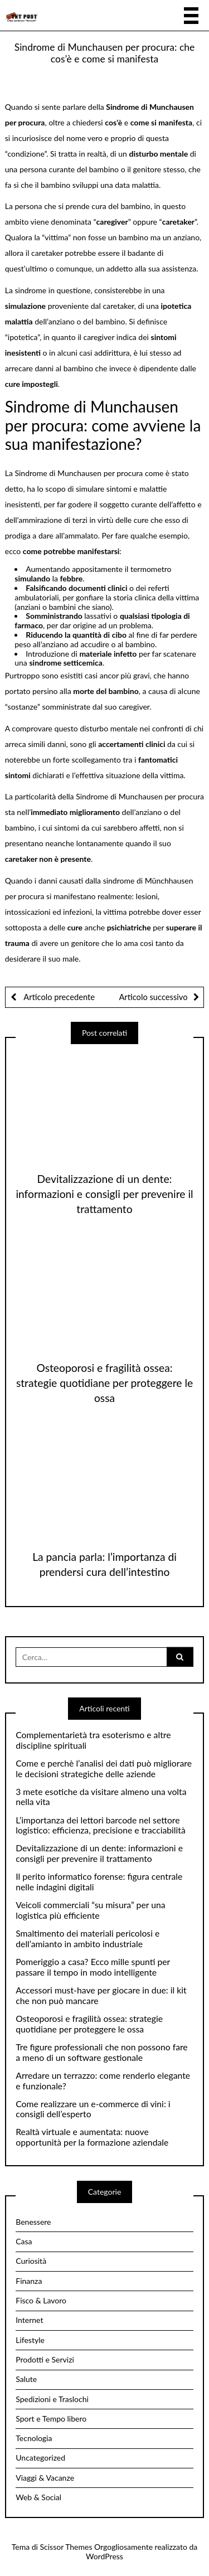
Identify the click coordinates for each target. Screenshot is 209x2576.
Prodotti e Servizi (45, 2359)
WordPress (104, 2556)
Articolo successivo (153, 997)
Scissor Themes (66, 2546)
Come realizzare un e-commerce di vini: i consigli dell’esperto (93, 2109)
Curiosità (31, 2260)
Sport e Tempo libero (51, 2418)
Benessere (33, 2221)
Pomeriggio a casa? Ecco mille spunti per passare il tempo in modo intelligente (93, 1967)
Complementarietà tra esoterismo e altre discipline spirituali (93, 1740)
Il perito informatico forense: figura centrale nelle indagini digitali (99, 1881)
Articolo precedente (58, 997)
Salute (26, 2379)
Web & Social (38, 2497)
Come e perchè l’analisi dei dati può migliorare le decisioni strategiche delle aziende (104, 1768)
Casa (24, 2241)
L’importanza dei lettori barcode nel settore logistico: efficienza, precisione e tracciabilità (101, 1825)
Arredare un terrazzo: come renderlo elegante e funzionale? (103, 2080)
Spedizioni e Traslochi (52, 2399)
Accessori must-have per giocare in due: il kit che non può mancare (101, 1995)
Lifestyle (30, 2340)
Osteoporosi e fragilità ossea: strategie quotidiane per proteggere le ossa (104, 1382)
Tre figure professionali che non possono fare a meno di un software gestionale (101, 2052)
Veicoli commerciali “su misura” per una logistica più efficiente (90, 1910)
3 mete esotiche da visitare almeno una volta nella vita (101, 1797)
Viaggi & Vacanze (45, 2477)
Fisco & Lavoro (41, 2300)
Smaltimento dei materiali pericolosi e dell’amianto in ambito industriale (87, 1938)
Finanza (29, 2281)
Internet (29, 2320)
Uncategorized (40, 2457)
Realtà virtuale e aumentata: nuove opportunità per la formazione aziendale (92, 2137)
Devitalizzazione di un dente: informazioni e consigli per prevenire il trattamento (104, 1193)
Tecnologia (34, 2438)
